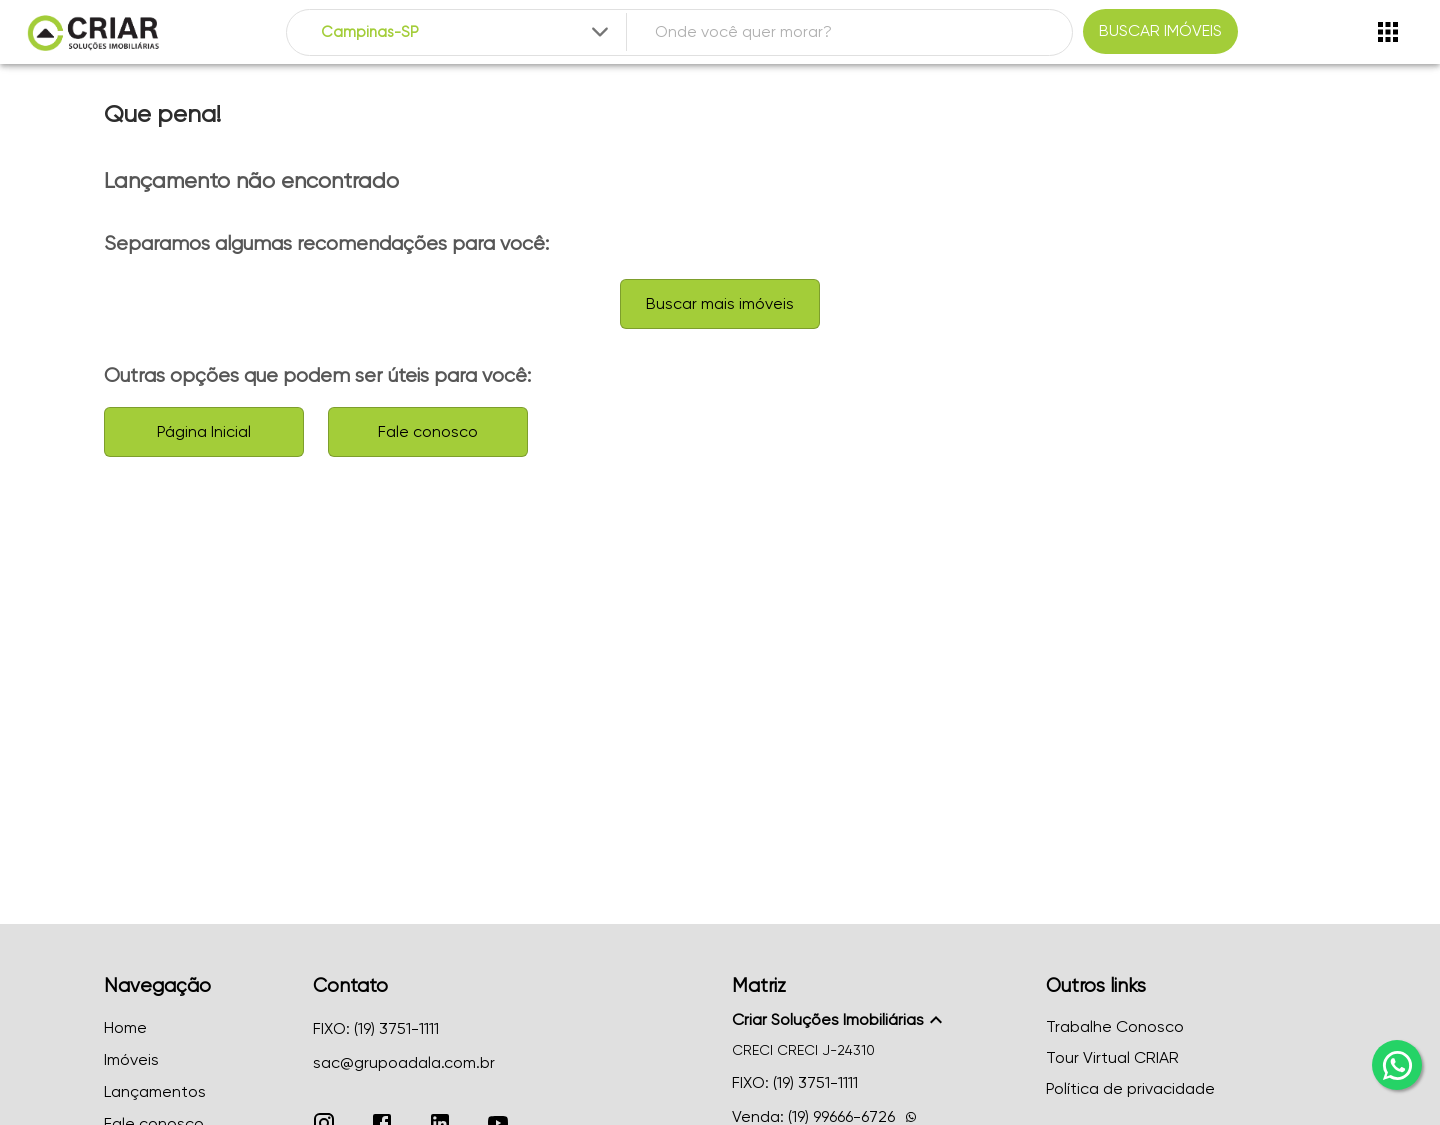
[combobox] (466, 32)
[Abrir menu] (1388, 32)
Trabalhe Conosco (1115, 1026)
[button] (877, 1020)
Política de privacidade (1130, 1088)
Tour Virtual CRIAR (1112, 1057)
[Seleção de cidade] (466, 32)
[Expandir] (600, 32)
